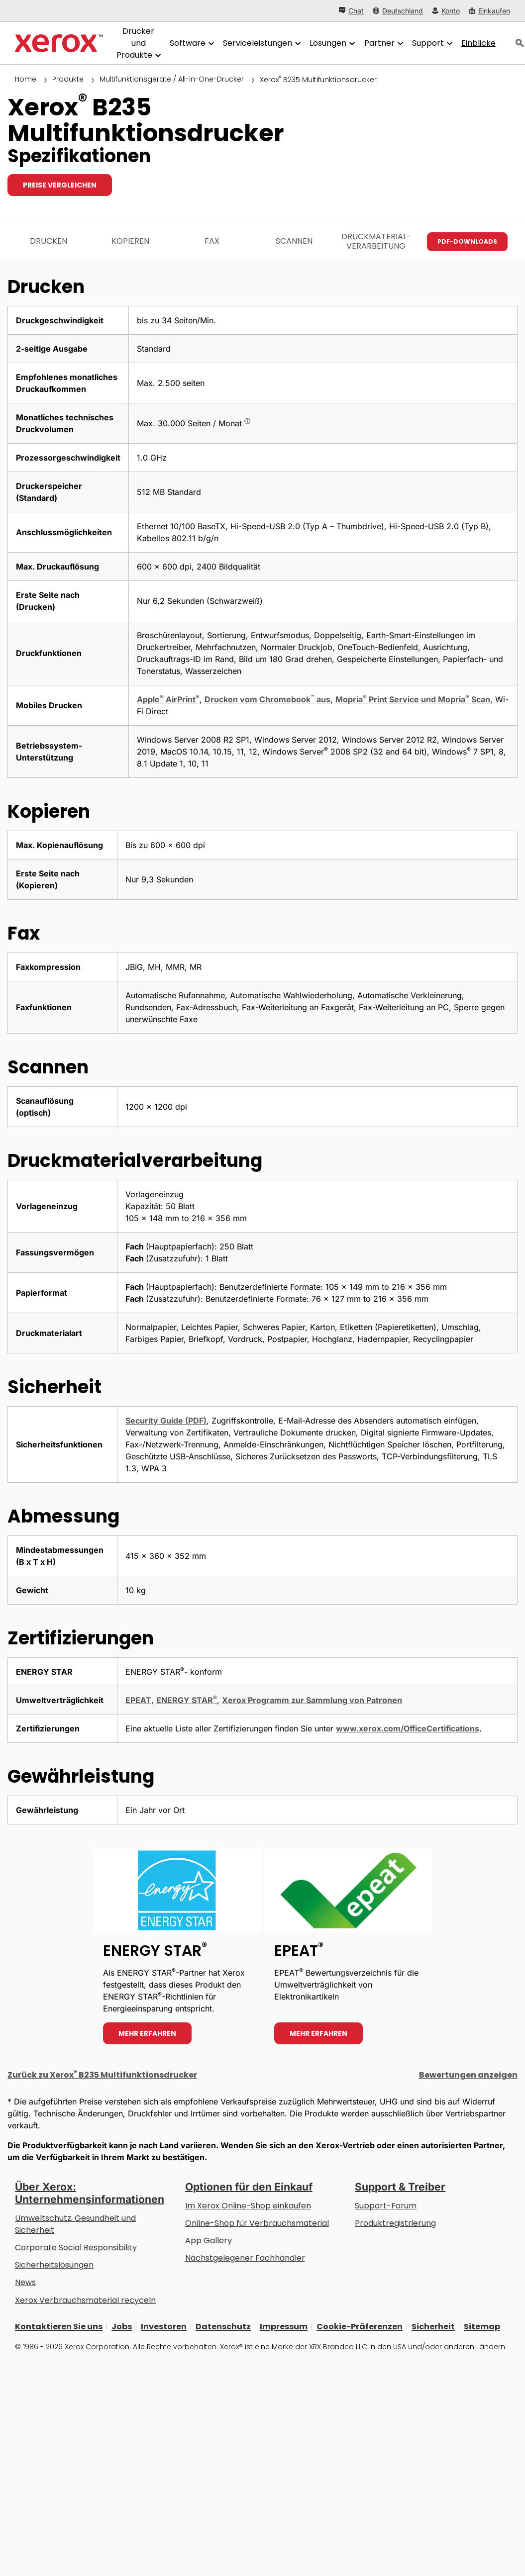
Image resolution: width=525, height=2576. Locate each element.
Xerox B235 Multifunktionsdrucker (318, 80)
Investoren (164, 2326)
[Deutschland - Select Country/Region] (398, 10)
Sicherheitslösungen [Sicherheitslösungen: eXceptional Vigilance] (54, 2265)
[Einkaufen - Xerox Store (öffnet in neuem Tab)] (489, 10)
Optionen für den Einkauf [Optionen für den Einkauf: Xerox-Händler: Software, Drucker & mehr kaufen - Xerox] (249, 2187)
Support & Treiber (400, 2187)
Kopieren (130, 241)
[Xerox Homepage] (59, 43)
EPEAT (138, 1700)
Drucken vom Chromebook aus (267, 699)
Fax (212, 241)
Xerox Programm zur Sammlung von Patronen (312, 1700)
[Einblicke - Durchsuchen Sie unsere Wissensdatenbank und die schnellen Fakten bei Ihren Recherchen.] (478, 43)
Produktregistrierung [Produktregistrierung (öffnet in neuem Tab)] (395, 2223)
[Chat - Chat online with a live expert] (351, 10)
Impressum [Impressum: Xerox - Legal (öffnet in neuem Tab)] (284, 2326)
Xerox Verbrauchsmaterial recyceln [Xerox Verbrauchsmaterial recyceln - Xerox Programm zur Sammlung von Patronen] (85, 2300)
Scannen (294, 241)
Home (25, 79)
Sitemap (482, 2326)
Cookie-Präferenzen (359, 2326)
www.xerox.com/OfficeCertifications (407, 1728)
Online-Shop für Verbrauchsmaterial (257, 2223)
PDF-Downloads (467, 241)
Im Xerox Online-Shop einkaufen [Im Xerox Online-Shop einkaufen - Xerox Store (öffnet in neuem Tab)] (248, 2205)
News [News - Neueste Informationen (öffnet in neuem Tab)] (25, 2282)
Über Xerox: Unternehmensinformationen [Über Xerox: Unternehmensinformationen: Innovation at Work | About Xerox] (89, 2193)
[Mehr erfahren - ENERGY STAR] (177, 1951)
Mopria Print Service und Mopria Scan (412, 699)
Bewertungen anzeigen (468, 2075)
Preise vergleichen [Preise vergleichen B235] (60, 185)
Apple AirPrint (168, 699)
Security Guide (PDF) (166, 1421)
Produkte (68, 79)
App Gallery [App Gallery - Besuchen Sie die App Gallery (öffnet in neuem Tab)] (208, 2240)
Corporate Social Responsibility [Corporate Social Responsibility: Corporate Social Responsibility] (76, 2247)
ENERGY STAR (186, 1700)
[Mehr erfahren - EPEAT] (348, 1951)
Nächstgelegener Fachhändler (245, 2258)
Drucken (48, 241)
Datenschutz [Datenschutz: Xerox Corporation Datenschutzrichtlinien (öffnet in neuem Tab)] (223, 2326)
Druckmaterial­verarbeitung (376, 241)
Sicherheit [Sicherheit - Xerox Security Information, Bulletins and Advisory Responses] (433, 2326)
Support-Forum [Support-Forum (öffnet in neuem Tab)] (386, 2205)
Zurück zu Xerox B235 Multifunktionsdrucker (102, 2075)
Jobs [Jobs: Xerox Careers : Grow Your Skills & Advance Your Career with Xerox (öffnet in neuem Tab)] (121, 2326)
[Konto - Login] (446, 10)
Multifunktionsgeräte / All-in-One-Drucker (172, 79)
